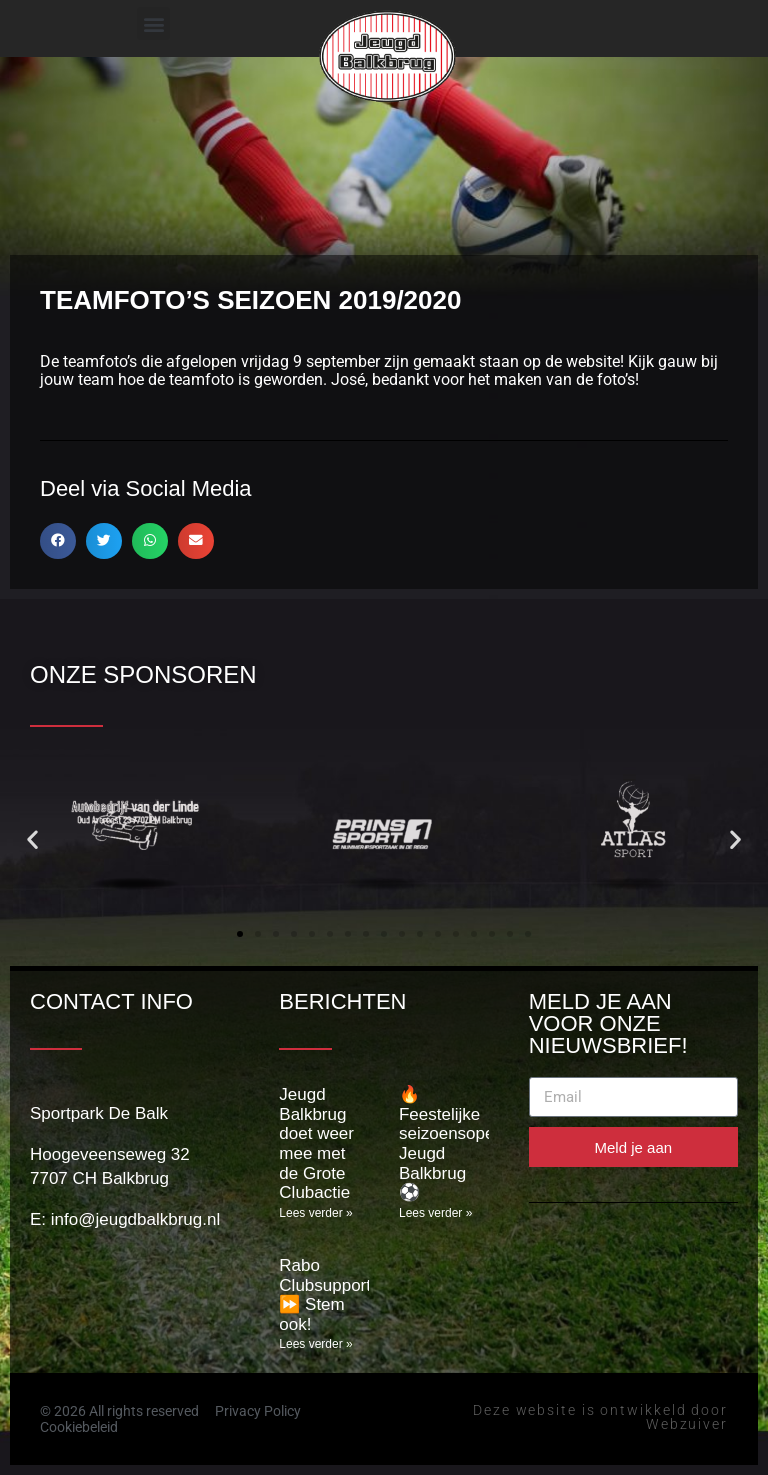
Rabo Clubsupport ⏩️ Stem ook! (325, 1295)
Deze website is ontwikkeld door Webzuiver (600, 1417)
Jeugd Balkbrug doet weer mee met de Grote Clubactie (316, 1143)
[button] (153, 23)
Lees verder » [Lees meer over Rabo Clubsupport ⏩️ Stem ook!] (315, 1344)
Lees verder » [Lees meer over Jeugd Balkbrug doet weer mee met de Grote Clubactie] (315, 1213)
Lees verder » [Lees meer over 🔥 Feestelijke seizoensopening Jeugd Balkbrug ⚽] (435, 1213)
